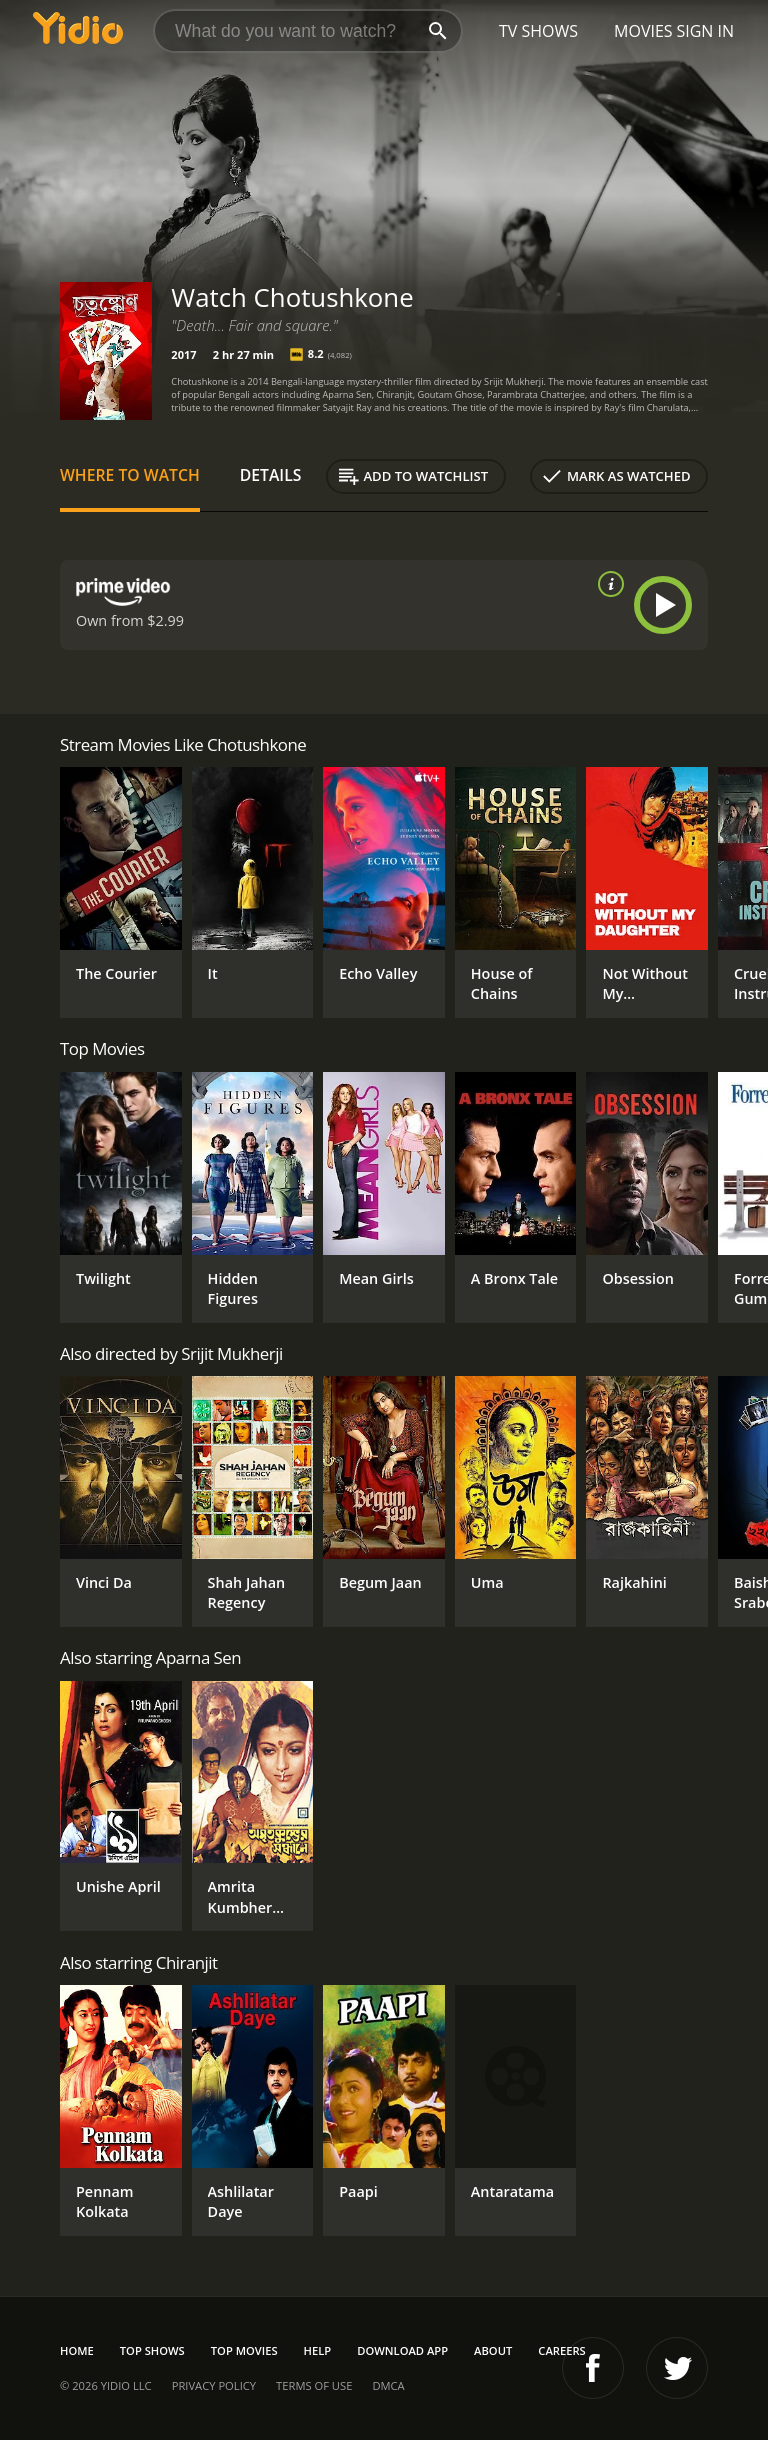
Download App (402, 2350)
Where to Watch (130, 475)
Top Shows (152, 2350)
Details (271, 475)
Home (77, 2350)
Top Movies (244, 2350)
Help (318, 2350)
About (493, 2350)
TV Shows (538, 31)
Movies (643, 31)
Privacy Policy (214, 2385)
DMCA (388, 2385)
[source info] (607, 584)
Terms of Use (314, 2385)
